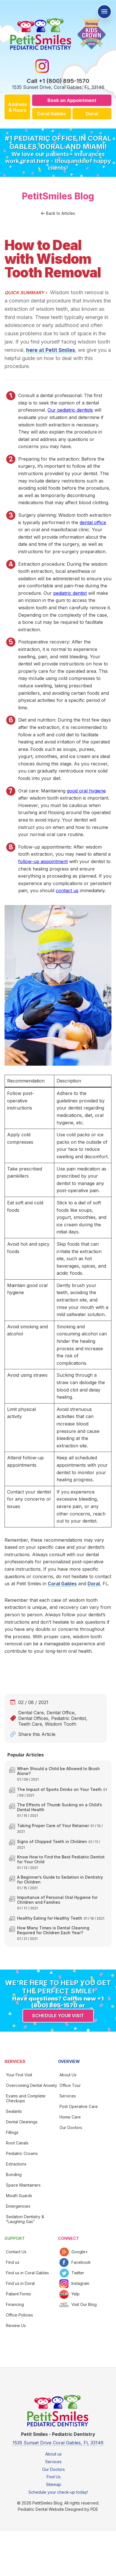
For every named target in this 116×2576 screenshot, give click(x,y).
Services (67, 2095)
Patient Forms (18, 2293)
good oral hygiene (86, 791)
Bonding (14, 2174)
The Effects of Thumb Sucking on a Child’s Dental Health (59, 1807)
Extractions (16, 2164)
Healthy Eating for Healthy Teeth (49, 1918)
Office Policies (19, 2315)
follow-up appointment (43, 861)
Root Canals (17, 2142)
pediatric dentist (70, 593)
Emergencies (18, 2206)
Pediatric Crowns (22, 2153)
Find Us (54, 2476)
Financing (15, 2304)
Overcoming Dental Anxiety (31, 2085)
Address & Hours (17, 107)
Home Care (70, 2117)
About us (53, 2454)
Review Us (16, 2325)
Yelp (75, 2293)
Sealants (14, 2111)
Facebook (81, 2262)
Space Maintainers (23, 2185)
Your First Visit (19, 2074)
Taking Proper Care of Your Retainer (53, 1825)
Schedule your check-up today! (58, 2492)
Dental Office (60, 1712)
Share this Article (36, 1734)
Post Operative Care (78, 2106)
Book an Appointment (71, 100)
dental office (93, 522)
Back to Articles (60, 213)
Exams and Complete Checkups (25, 2098)
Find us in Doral (20, 2283)
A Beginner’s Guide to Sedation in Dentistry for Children (60, 1879)
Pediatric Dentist (68, 1718)
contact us (67, 890)
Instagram (80, 2283)
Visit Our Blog (84, 2304)
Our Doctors (70, 2127)
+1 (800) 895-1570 (64, 80)
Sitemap (53, 2484)
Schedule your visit (58, 2016)
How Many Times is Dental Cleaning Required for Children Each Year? (53, 1930)
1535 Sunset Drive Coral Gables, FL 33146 (58, 2443)
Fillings (12, 2132)
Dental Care (31, 1712)
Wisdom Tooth (60, 1724)
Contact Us (16, 2251)
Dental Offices (33, 1718)
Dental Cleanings (22, 2121)
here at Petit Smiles (50, 350)
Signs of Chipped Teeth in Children (52, 1841)
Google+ (79, 2251)
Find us (12, 2262)
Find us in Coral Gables (27, 2272)
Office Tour (70, 2085)
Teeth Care (30, 1724)
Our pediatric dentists (70, 410)
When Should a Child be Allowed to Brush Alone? (58, 1771)
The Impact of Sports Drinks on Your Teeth (59, 1789)
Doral (92, 114)
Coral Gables (51, 114)
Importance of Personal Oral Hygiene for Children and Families (57, 1900)
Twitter (77, 2272)
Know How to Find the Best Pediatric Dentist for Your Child (61, 1859)
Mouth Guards (19, 2195)
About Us (67, 2074)
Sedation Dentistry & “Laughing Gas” (25, 2219)
